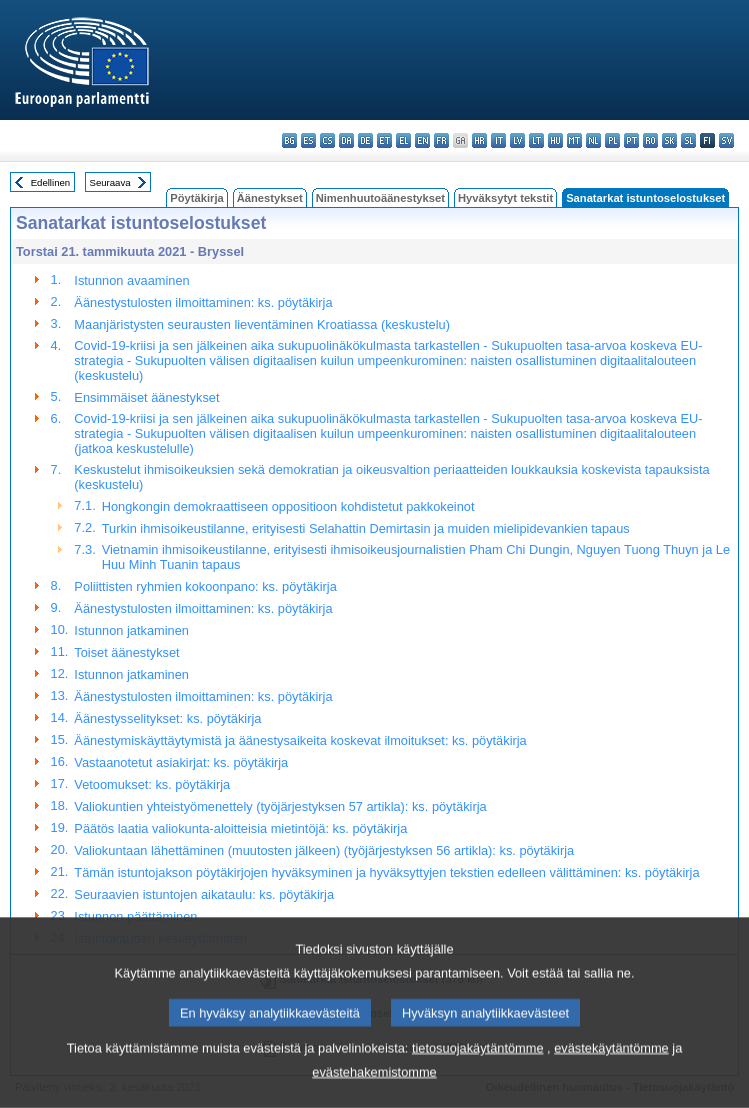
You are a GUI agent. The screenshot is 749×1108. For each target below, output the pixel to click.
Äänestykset (270, 198)
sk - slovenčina (669, 140)
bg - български (289, 140)
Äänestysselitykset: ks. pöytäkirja (167, 718)
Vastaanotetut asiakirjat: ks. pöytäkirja (181, 762)
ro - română (650, 140)
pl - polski (612, 140)
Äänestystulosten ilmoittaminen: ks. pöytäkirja (203, 302)
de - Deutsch (365, 140)
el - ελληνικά (403, 140)
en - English (422, 140)
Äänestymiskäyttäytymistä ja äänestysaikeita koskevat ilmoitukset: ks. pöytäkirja (300, 740)
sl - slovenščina (688, 140)
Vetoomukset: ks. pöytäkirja (152, 784)
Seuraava (110, 182)
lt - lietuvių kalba (536, 140)
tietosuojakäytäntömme (478, 1072)
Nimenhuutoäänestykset (380, 198)
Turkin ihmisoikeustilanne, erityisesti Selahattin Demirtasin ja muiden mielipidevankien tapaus (366, 528)
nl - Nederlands (593, 140)
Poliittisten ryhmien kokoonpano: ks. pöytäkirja (205, 586)
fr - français (441, 140)
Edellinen (50, 182)
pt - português (631, 140)
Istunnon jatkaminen (131, 630)
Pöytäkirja (196, 198)
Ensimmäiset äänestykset (146, 397)
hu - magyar (555, 140)
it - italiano (498, 140)
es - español (308, 140)
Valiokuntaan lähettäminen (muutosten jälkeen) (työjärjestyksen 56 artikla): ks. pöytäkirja (324, 850)
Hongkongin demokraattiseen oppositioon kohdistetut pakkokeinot (288, 506)
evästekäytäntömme (611, 1072)
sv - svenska (726, 140)
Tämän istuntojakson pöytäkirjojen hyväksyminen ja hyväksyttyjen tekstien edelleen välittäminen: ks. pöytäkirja (386, 872)
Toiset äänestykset (126, 652)
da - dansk (346, 140)
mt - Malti (574, 140)
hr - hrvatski (479, 140)
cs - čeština (327, 140)
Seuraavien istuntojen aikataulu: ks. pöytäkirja (204, 894)
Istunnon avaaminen (131, 280)
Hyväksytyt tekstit (505, 198)
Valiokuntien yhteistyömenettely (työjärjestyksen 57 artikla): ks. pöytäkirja (280, 806)
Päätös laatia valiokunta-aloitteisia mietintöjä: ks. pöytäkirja (240, 828)
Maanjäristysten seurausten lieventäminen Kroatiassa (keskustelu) (262, 324)
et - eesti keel (384, 140)
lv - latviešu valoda (517, 140)
